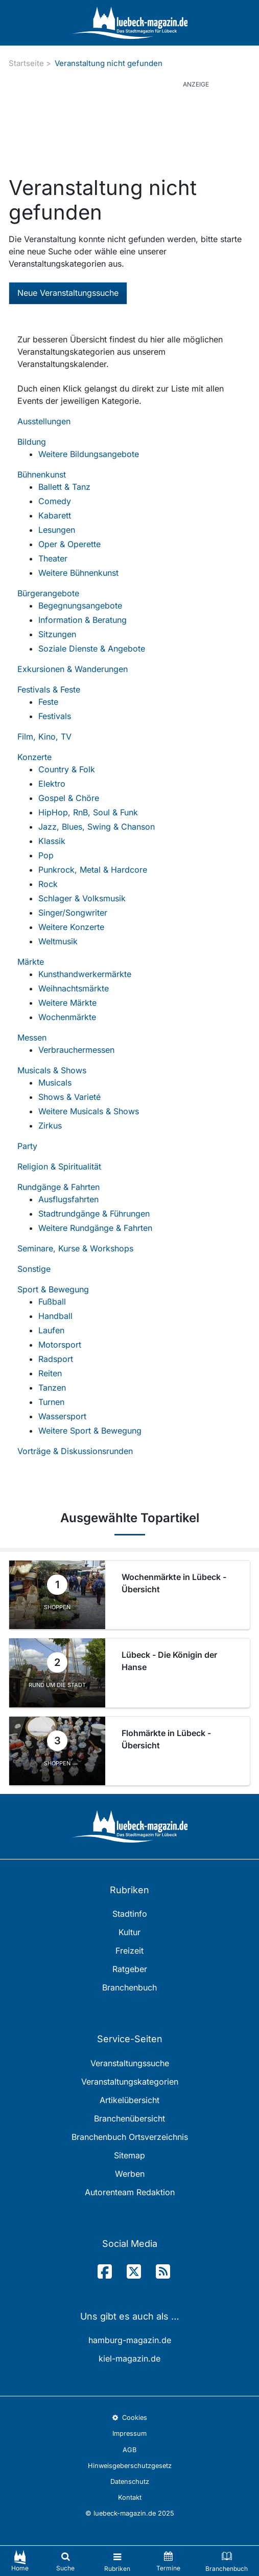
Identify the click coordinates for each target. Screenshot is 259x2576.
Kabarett (54, 515)
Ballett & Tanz (64, 487)
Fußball (52, 1301)
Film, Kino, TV (44, 736)
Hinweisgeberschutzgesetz (130, 2466)
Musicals (55, 1082)
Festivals (54, 716)
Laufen (51, 1330)
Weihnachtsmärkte (73, 988)
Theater (52, 558)
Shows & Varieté (69, 1097)
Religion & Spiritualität (59, 1166)
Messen (31, 1037)
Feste (48, 702)
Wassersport (62, 1416)
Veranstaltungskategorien (129, 2081)
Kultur (129, 1932)
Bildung (31, 442)
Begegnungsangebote (80, 605)
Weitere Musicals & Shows (88, 1111)
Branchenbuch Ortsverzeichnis (130, 2137)
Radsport (55, 1359)
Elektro (51, 783)
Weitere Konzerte (71, 927)
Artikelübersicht (129, 2100)
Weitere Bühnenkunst (78, 573)
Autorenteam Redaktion (130, 2192)
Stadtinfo (129, 1914)
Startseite (26, 63)
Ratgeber (129, 1969)
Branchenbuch (129, 1987)
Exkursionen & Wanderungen (72, 669)
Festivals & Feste (48, 689)
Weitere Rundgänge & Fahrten (95, 1228)
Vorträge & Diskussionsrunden (75, 1451)
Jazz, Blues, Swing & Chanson (96, 826)
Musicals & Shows (51, 1070)
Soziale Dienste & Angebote (91, 648)
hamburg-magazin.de (129, 2340)
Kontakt (130, 2497)
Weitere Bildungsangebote (88, 454)
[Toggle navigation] (116, 2561)
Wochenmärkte (67, 1017)
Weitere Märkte (67, 1003)
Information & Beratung (82, 620)
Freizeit (129, 1950)
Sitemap (129, 2155)
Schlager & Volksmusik (82, 898)
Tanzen (52, 1387)
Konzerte (34, 757)
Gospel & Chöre (68, 798)
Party (27, 1146)
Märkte (30, 962)
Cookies (129, 2417)
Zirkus (50, 1125)
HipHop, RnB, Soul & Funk (88, 812)
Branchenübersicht (129, 2118)
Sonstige (34, 1269)
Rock (48, 884)
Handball (55, 1316)
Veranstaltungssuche (129, 2063)
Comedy (54, 501)
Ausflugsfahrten (68, 1199)
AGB (129, 2450)
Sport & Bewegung (53, 1289)
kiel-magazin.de (129, 2358)
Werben (130, 2174)
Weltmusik (58, 941)
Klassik (51, 841)
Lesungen (56, 530)
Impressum (129, 2433)
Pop (46, 855)
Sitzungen (57, 634)
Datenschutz (129, 2481)
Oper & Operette (69, 544)
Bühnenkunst (41, 474)
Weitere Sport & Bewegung (90, 1430)
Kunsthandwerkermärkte (84, 974)
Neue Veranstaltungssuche (68, 293)
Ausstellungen (43, 421)
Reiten (50, 1373)
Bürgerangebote (48, 593)
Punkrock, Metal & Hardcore (92, 869)
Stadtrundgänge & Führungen (94, 1213)
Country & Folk (66, 769)
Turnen (51, 1402)
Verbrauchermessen (76, 1050)
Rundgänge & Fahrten (58, 1187)
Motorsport (59, 1344)
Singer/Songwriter (72, 912)
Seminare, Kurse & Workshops (75, 1248)
